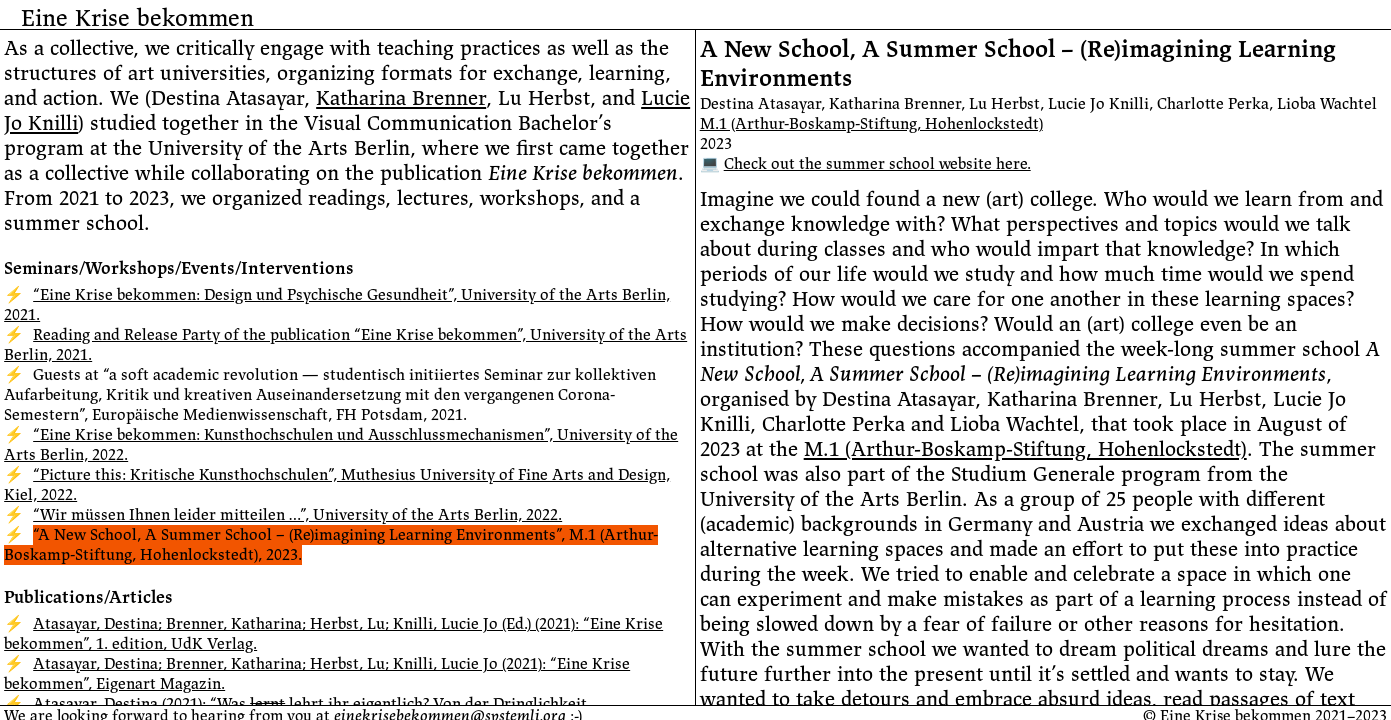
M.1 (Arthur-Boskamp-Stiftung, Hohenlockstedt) (871, 124)
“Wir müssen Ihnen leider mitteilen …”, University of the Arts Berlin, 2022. (297, 515)
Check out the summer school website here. (877, 164)
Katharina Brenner (401, 98)
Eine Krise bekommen (137, 18)
